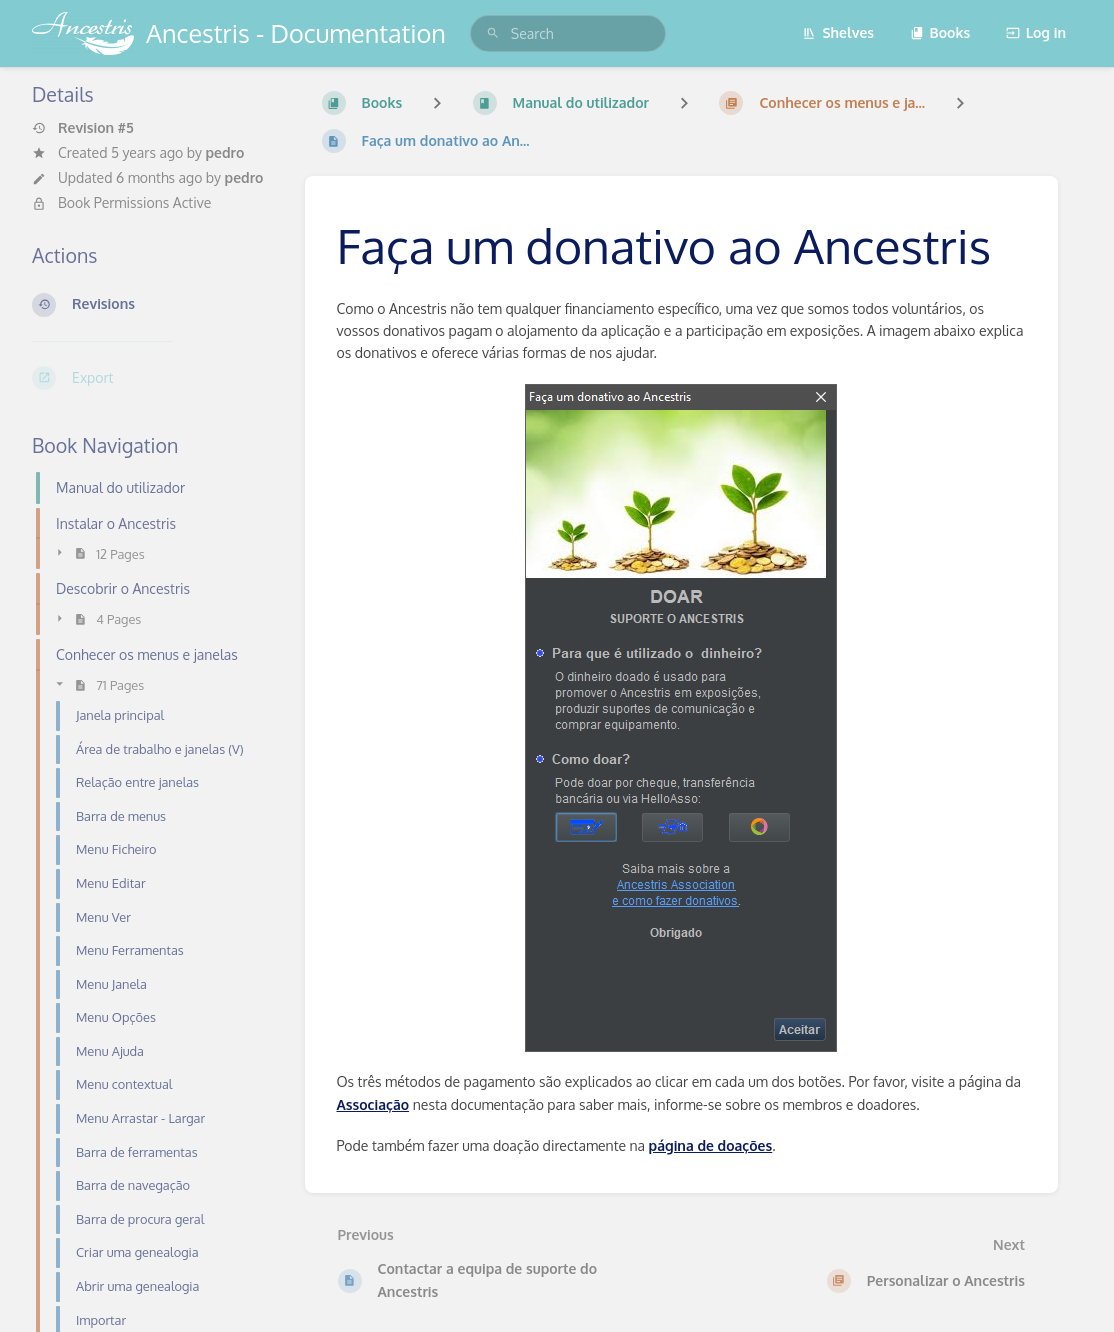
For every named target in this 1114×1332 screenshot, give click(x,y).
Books (940, 32)
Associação (373, 1104)
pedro (224, 152)
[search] (568, 33)
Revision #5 (83, 128)
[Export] (152, 378)
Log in (1036, 32)
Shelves (838, 32)
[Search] (493, 33)
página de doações (711, 1145)
